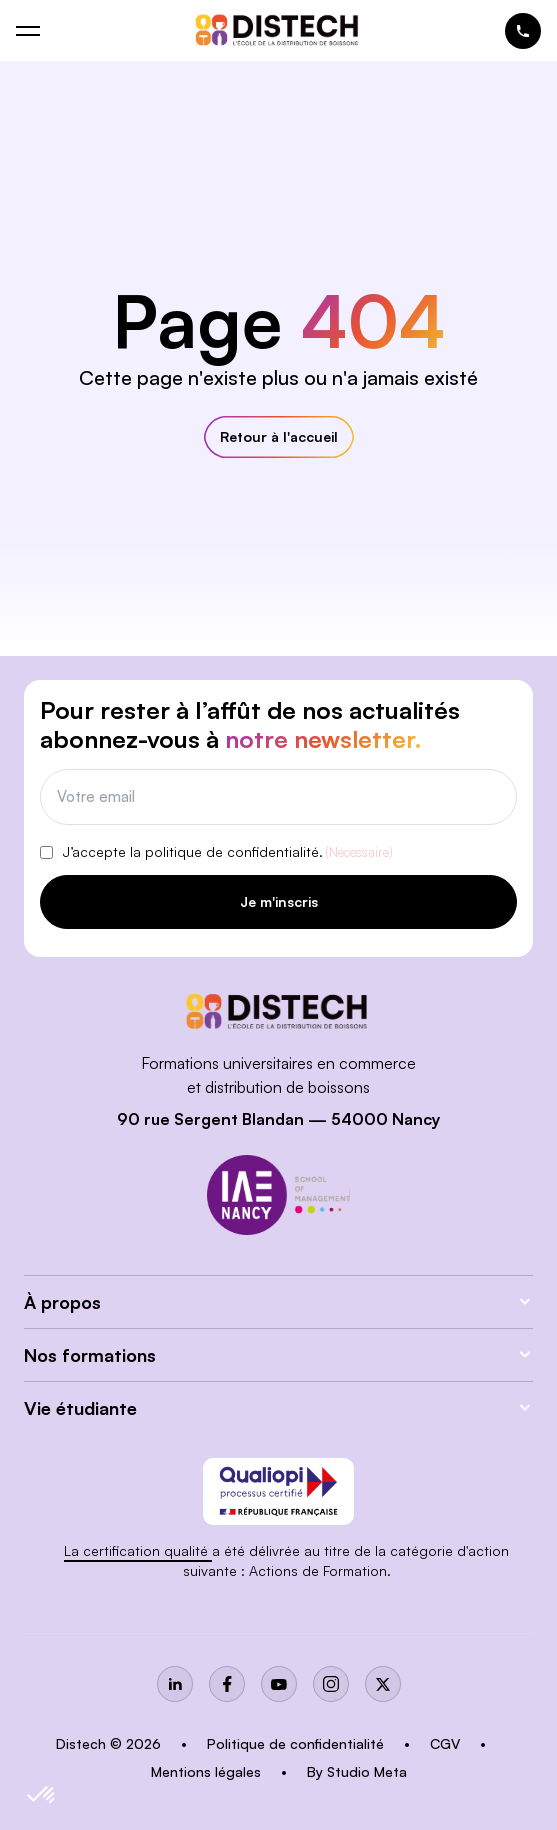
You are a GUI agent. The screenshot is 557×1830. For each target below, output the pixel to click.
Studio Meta (367, 1771)
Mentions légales (208, 1771)
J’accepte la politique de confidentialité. (228, 853)
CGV (447, 1743)
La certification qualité (138, 1550)
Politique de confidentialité (297, 1743)
